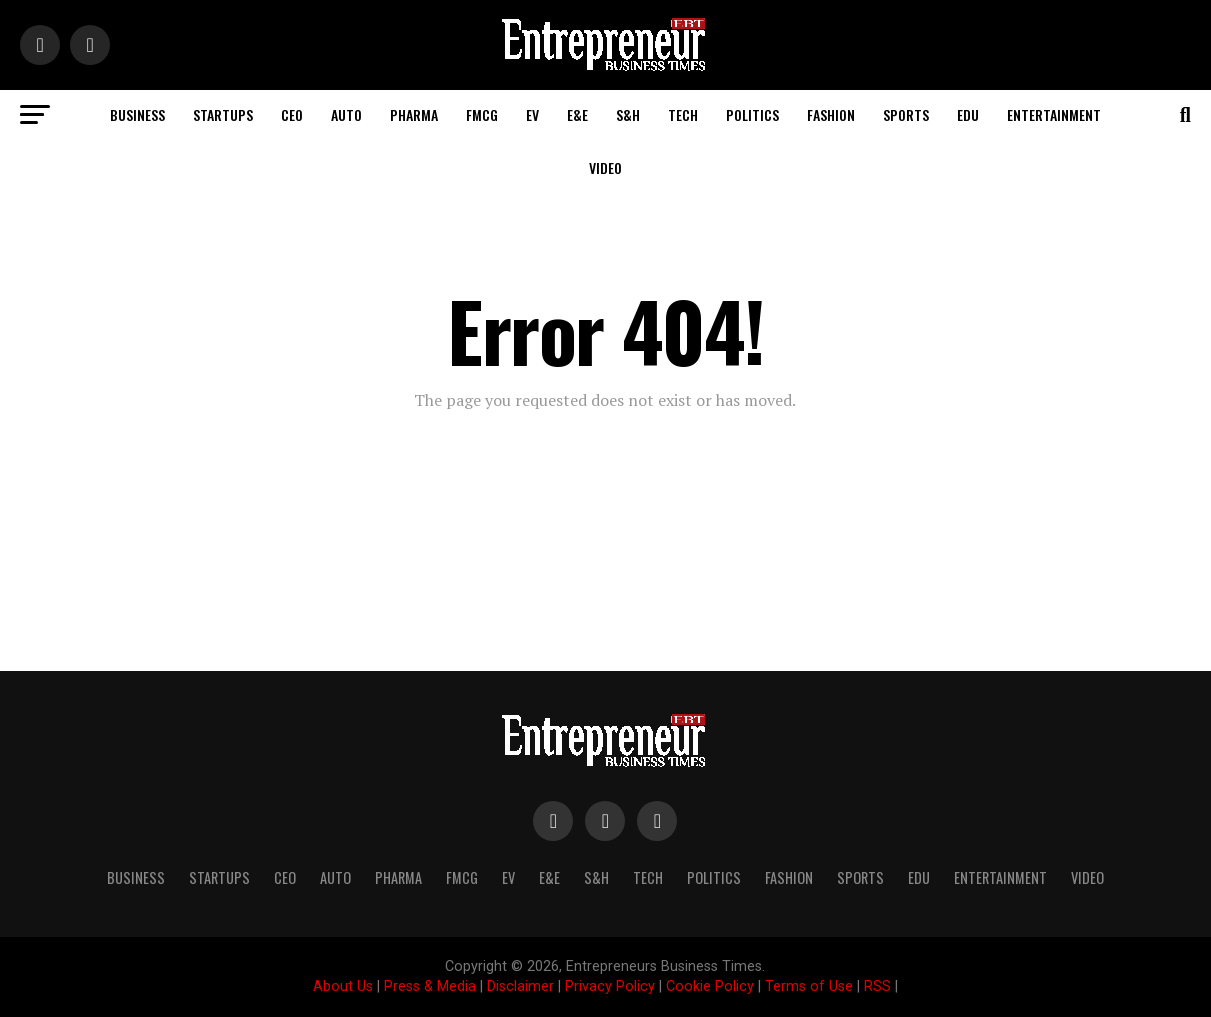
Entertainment (1054, 114)
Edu (968, 114)
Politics (752, 114)
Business (137, 114)
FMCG (482, 114)
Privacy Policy (610, 986)
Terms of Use (809, 986)
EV (532, 114)
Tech (683, 114)
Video (605, 167)
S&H (628, 114)
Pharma (414, 114)
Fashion (831, 114)
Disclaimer (520, 986)
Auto (346, 114)
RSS (877, 986)
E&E (577, 114)
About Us (343, 986)
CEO (292, 114)
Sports (906, 114)
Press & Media (430, 986)
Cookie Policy (710, 986)
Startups (223, 114)
